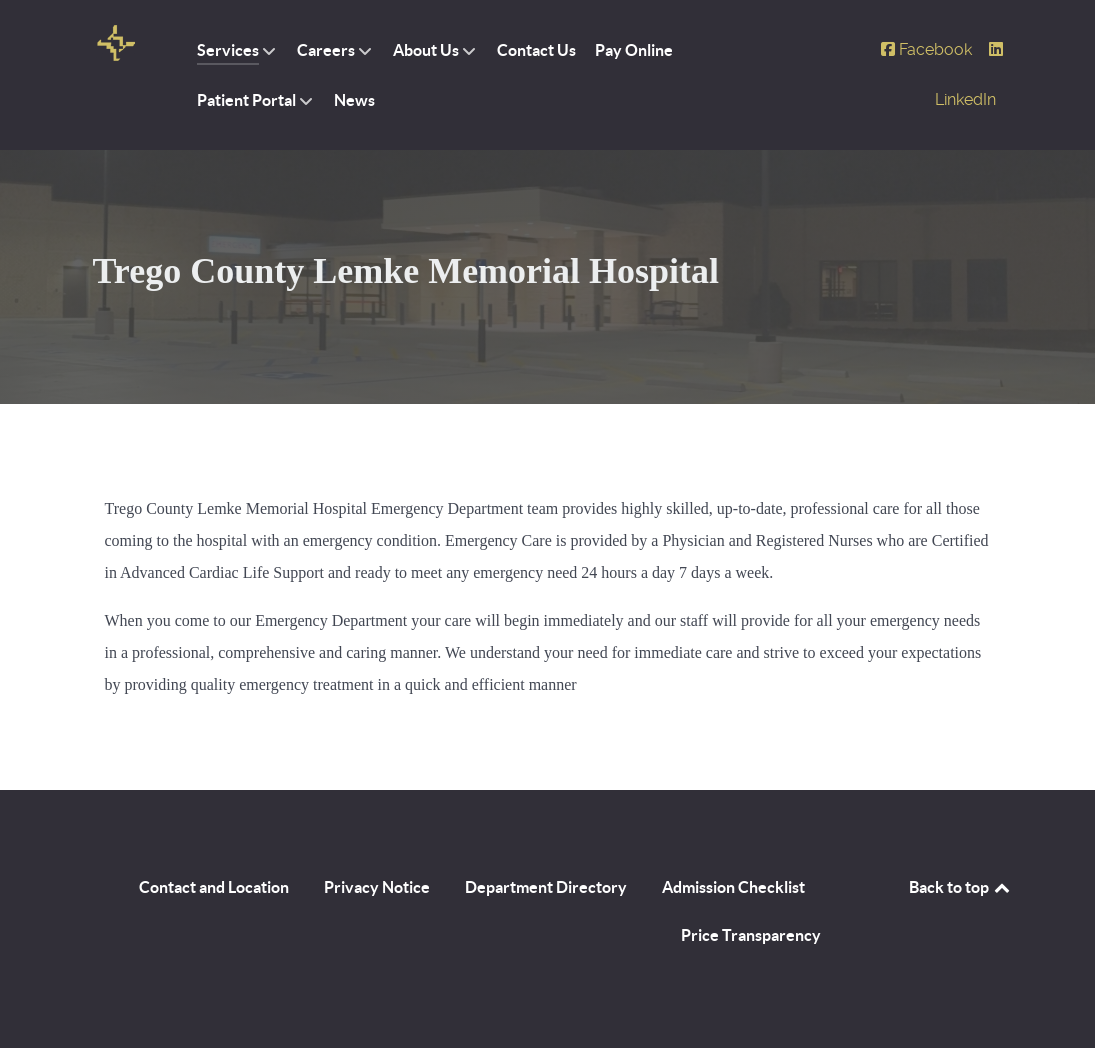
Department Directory (546, 887)
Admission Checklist (733, 887)
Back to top (961, 887)
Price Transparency (751, 935)
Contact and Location (214, 887)
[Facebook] (928, 49)
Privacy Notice (377, 887)
